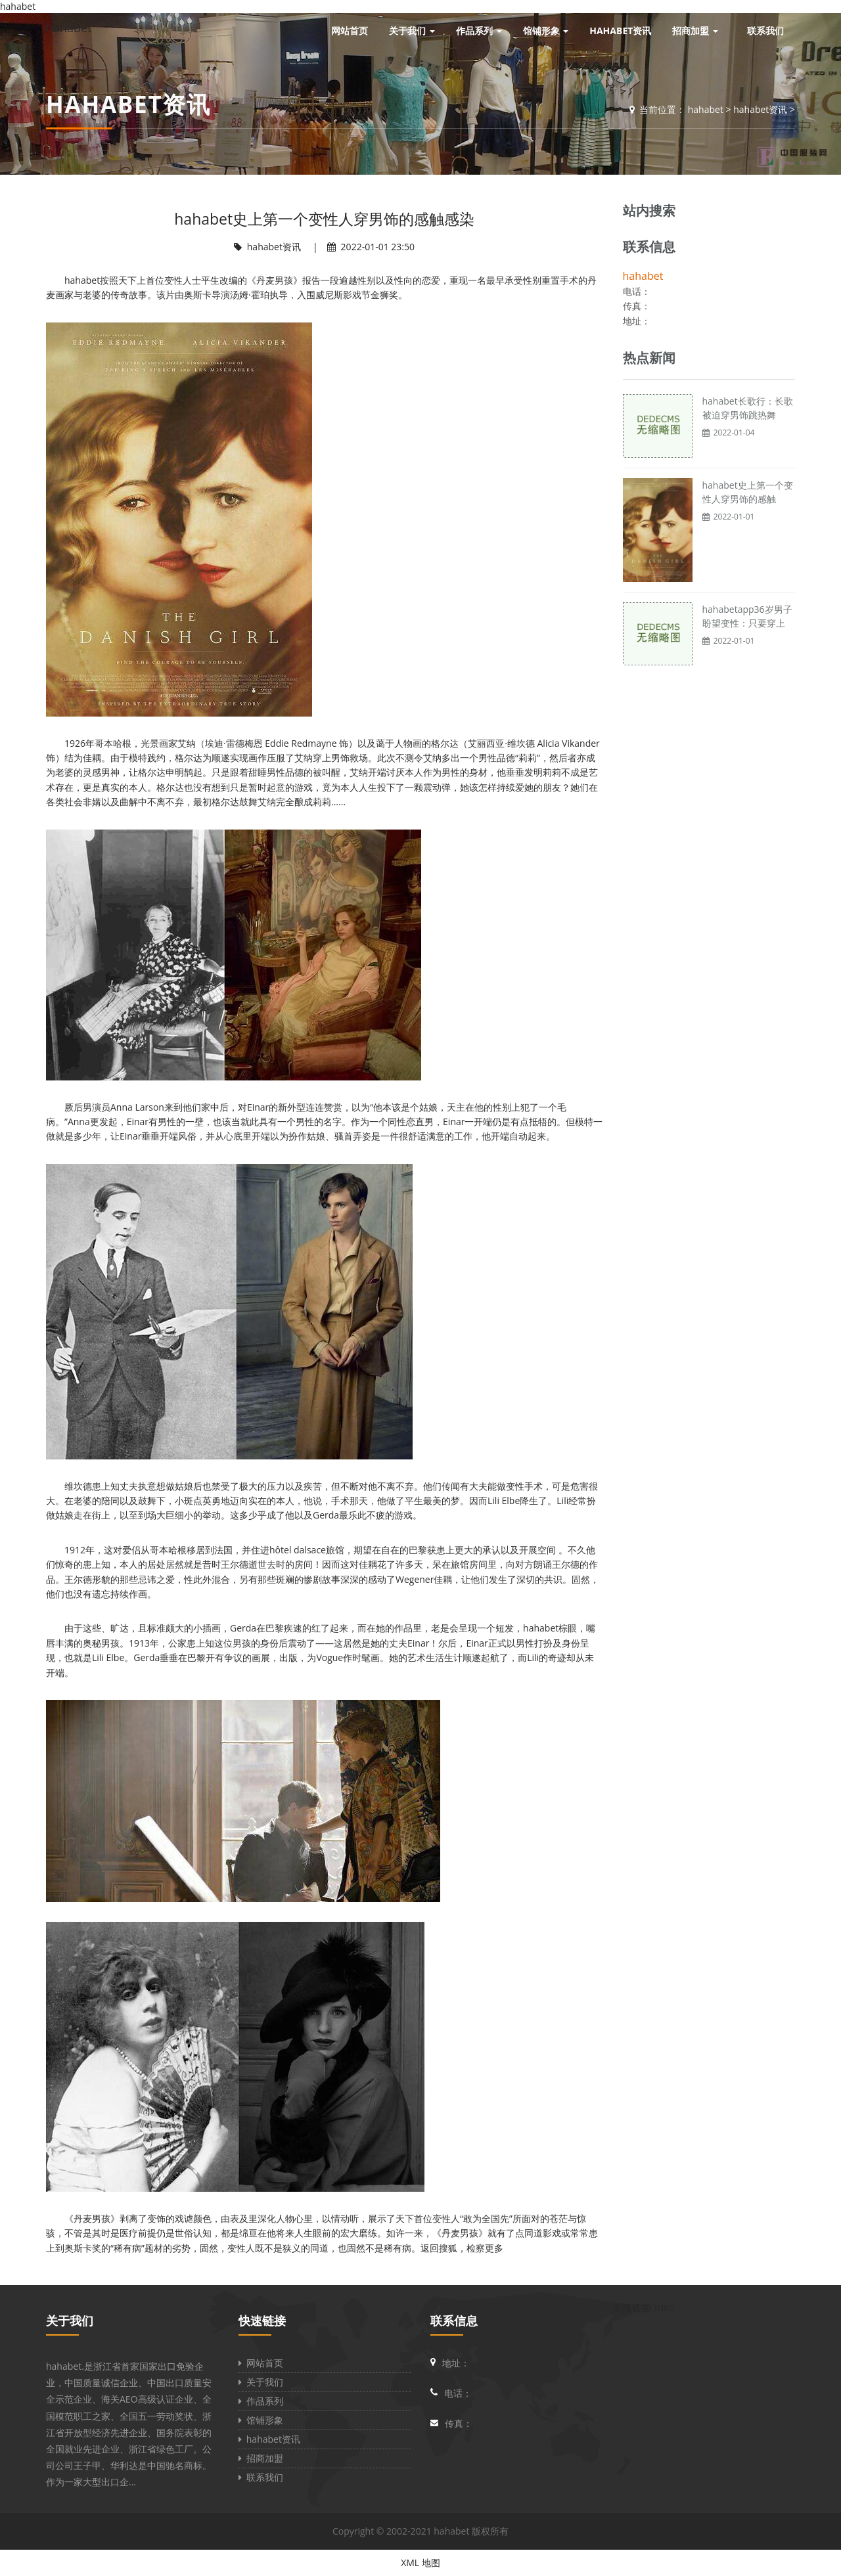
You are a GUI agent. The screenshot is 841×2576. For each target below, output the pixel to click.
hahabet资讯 (760, 109)
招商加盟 (261, 2458)
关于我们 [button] (412, 30)
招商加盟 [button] (695, 30)
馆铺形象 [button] (546, 30)
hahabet (69, 27)
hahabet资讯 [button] (620, 30)
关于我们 (69, 2320)
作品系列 (261, 2401)
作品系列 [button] (479, 30)
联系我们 (261, 2477)
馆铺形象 (261, 2420)
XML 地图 (420, 2562)
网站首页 (261, 2363)
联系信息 (454, 2320)
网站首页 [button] (349, 30)
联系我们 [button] (765, 30)
